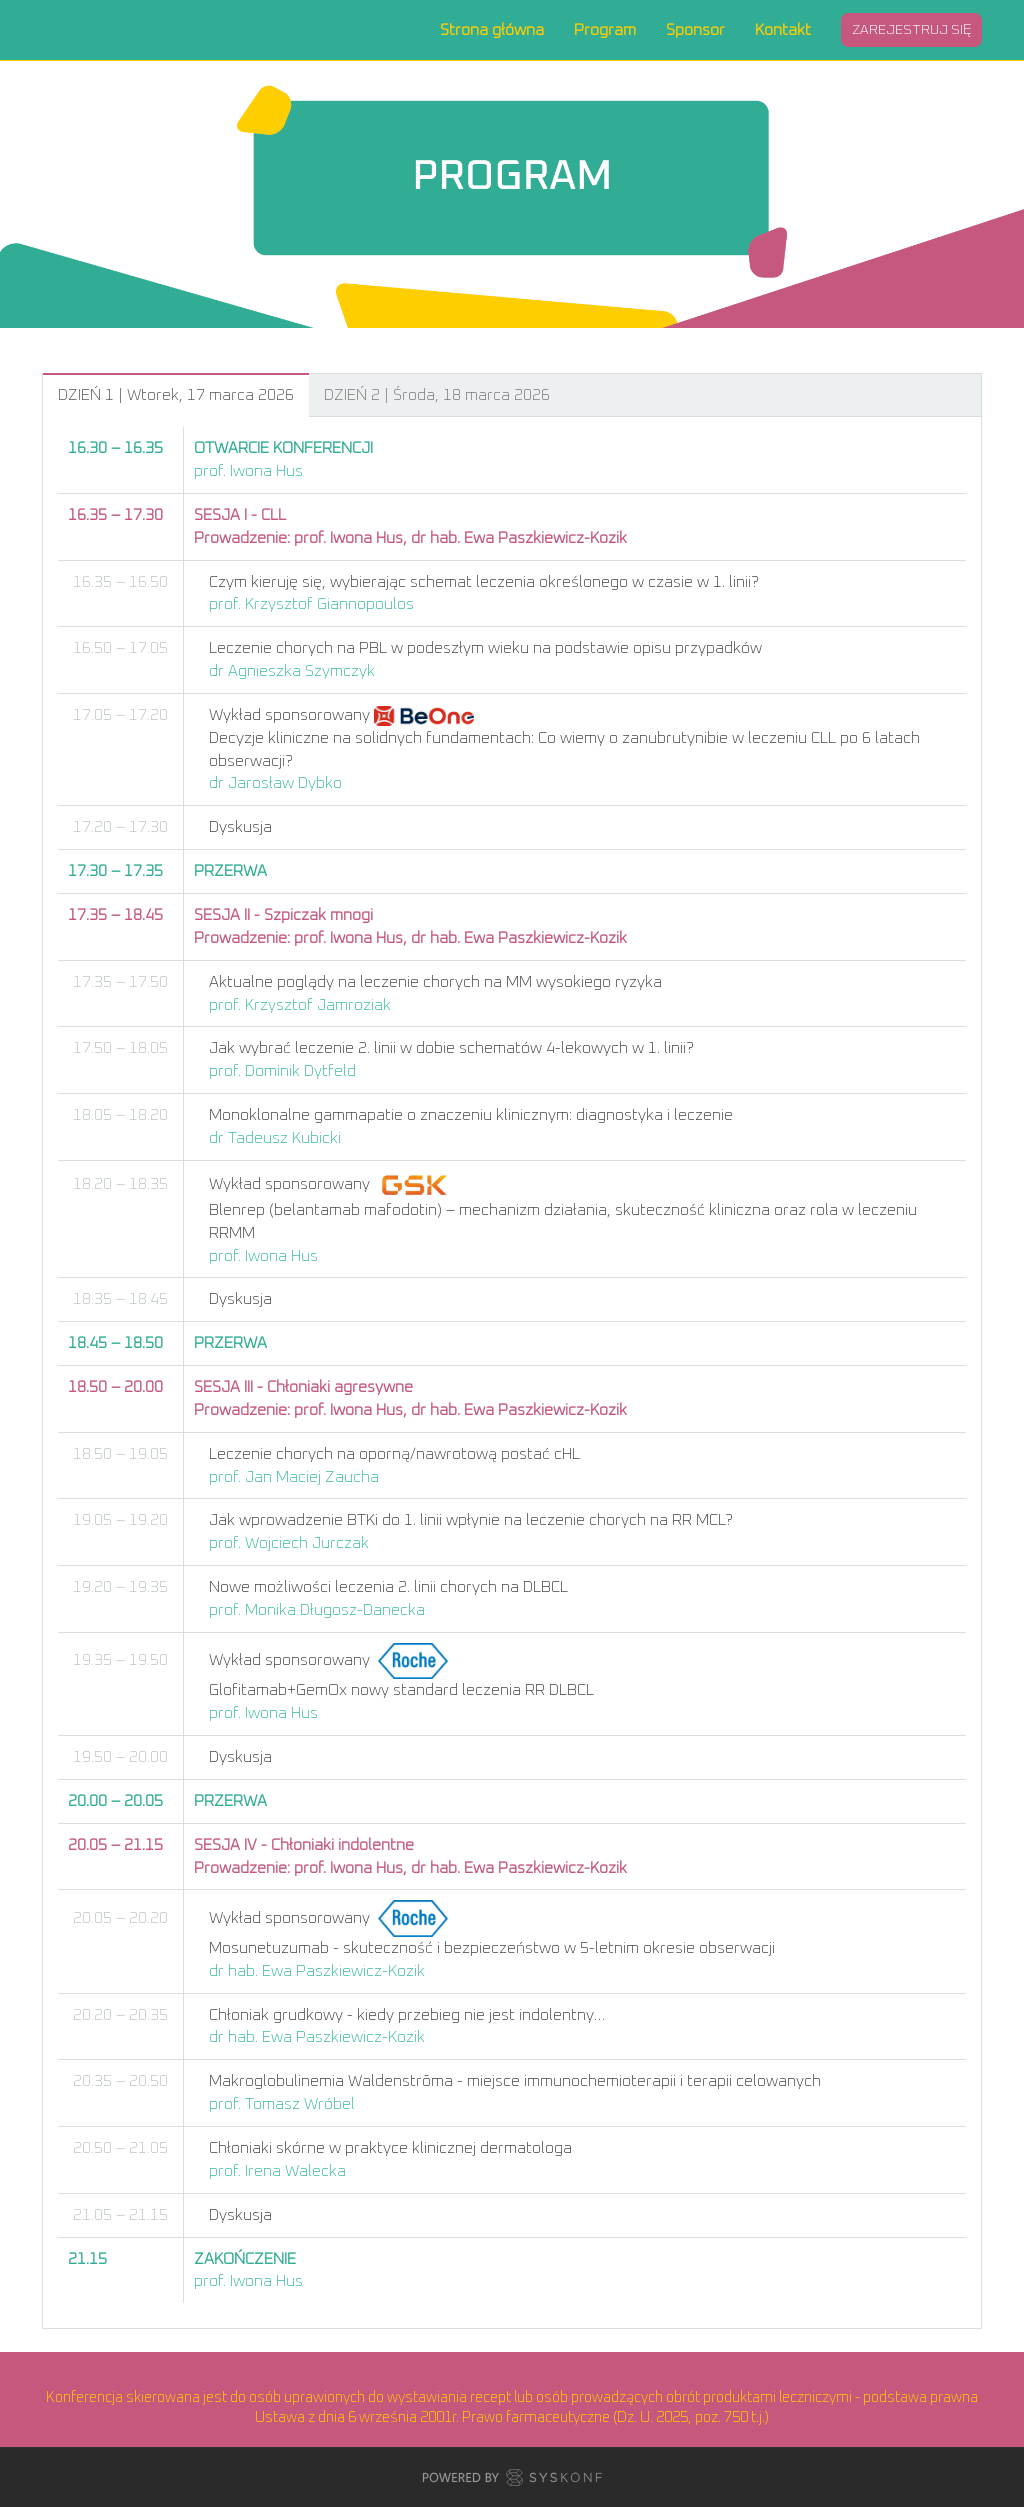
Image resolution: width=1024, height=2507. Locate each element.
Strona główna (492, 30)
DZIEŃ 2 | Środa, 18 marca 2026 (437, 395)
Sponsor (695, 30)
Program (605, 30)
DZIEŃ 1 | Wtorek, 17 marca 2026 (176, 395)
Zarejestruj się (911, 30)
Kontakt (783, 30)
